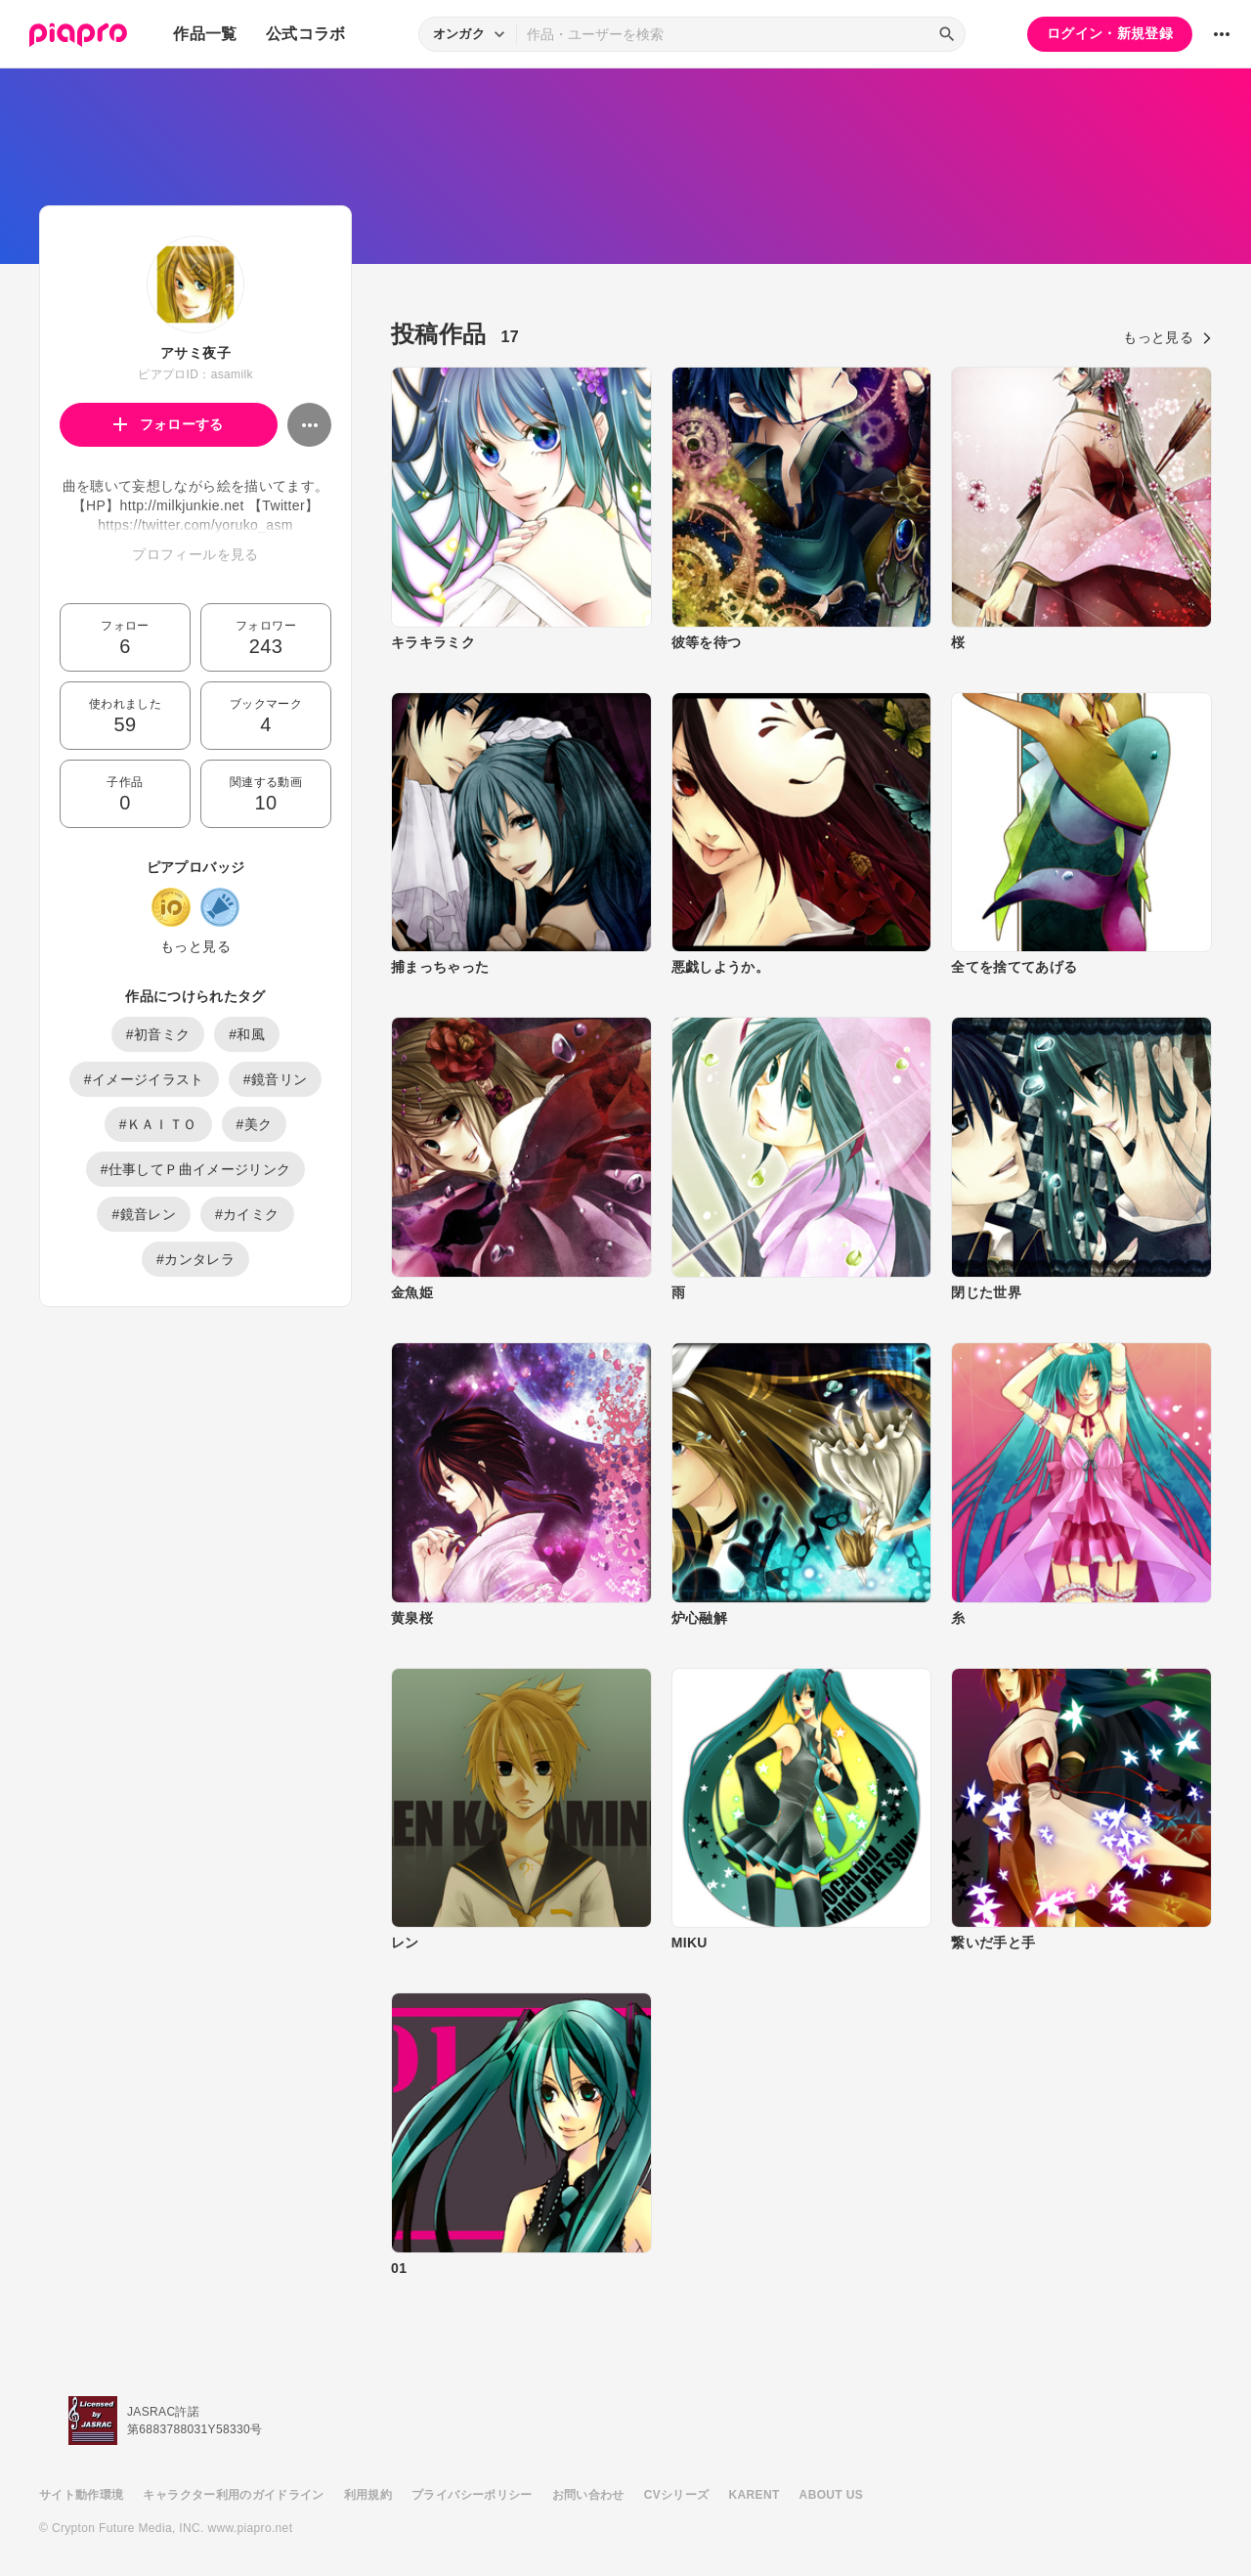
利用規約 (368, 2495)
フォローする (168, 424)
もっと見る (195, 946)
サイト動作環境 (81, 2495)
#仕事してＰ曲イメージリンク (196, 1169)
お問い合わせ (588, 2495)
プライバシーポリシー (472, 2495)
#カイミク (247, 1214)
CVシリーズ (677, 2495)
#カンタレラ (195, 1259)
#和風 (247, 1034)
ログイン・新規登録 (1110, 33)
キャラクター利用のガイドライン (233, 2495)
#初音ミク (158, 1034)
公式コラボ (306, 33)
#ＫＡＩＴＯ (158, 1124)
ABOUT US (831, 2495)
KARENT (754, 2495)
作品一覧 (205, 33)
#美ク (255, 1124)
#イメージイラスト (144, 1079)
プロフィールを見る (195, 554)
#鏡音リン (275, 1079)
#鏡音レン (143, 1214)
